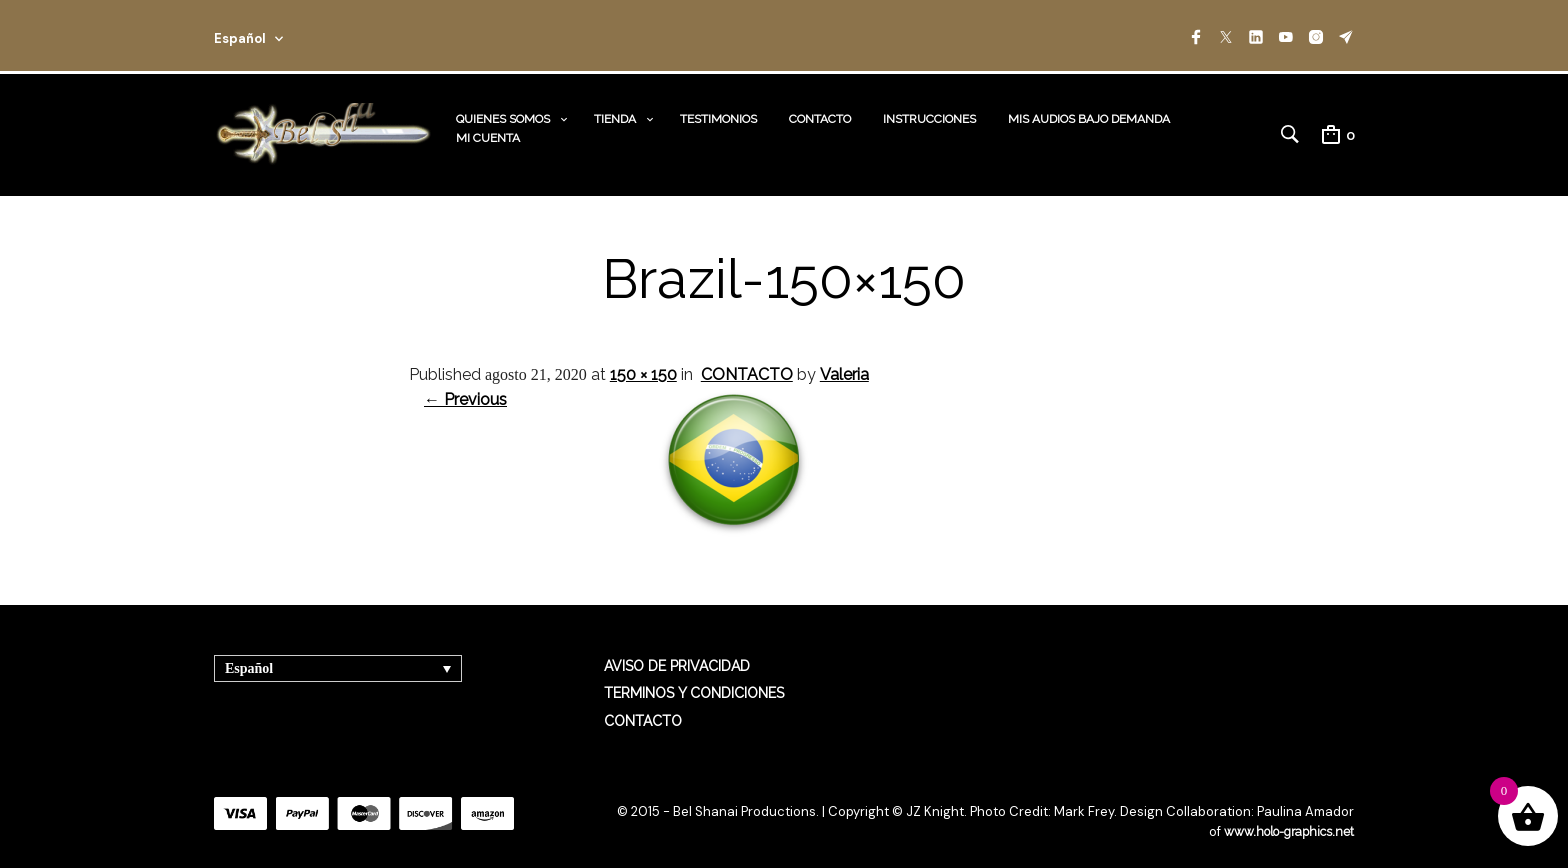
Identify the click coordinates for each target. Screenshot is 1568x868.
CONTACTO (820, 108)
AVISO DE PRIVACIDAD (677, 647)
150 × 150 (643, 354)
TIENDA (615, 108)
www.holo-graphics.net (1284, 812)
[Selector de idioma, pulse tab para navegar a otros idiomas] (338, 649)
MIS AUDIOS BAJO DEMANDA (1089, 108)
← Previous (465, 380)
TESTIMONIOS (718, 108)
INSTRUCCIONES (929, 108)
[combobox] (276, 35)
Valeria (844, 354)
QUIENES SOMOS (503, 108)
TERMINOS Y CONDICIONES (694, 674)
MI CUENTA (488, 127)
